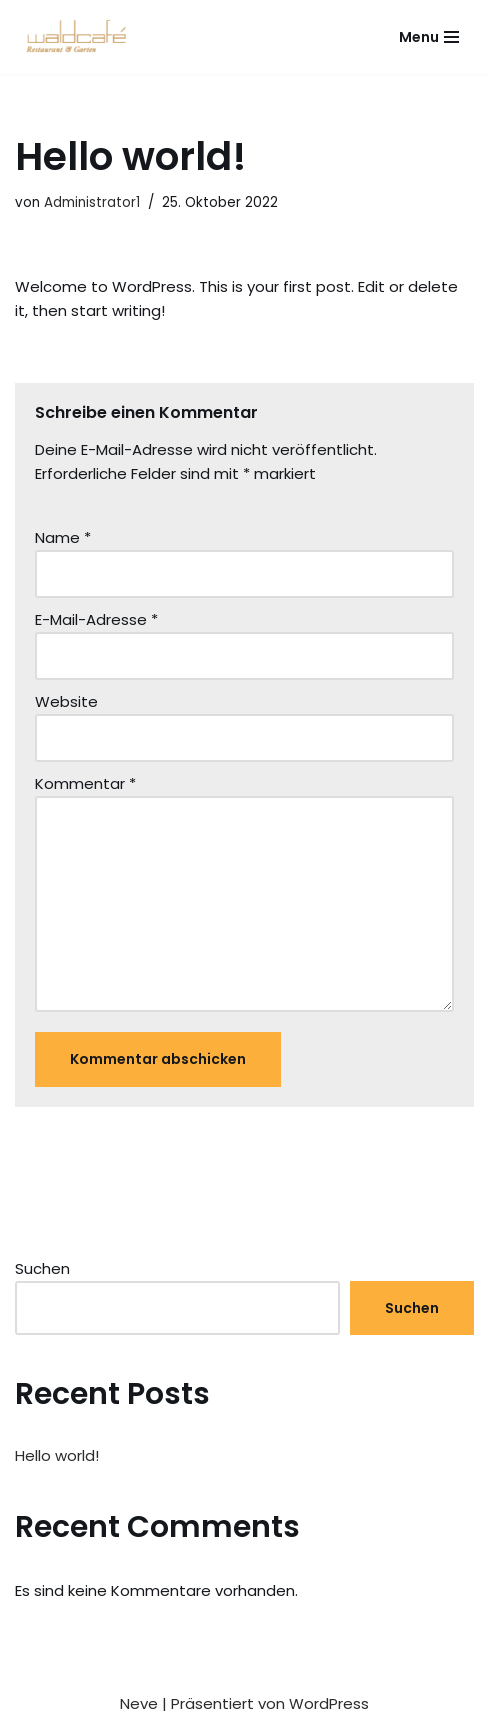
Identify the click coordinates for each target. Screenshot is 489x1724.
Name (63, 537)
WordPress (329, 1703)
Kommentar (85, 783)
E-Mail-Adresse (96, 619)
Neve (139, 1703)
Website (66, 701)
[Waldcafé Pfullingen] (80, 37)
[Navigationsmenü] (429, 37)
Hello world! (57, 1455)
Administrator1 (92, 202)
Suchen (42, 1268)
